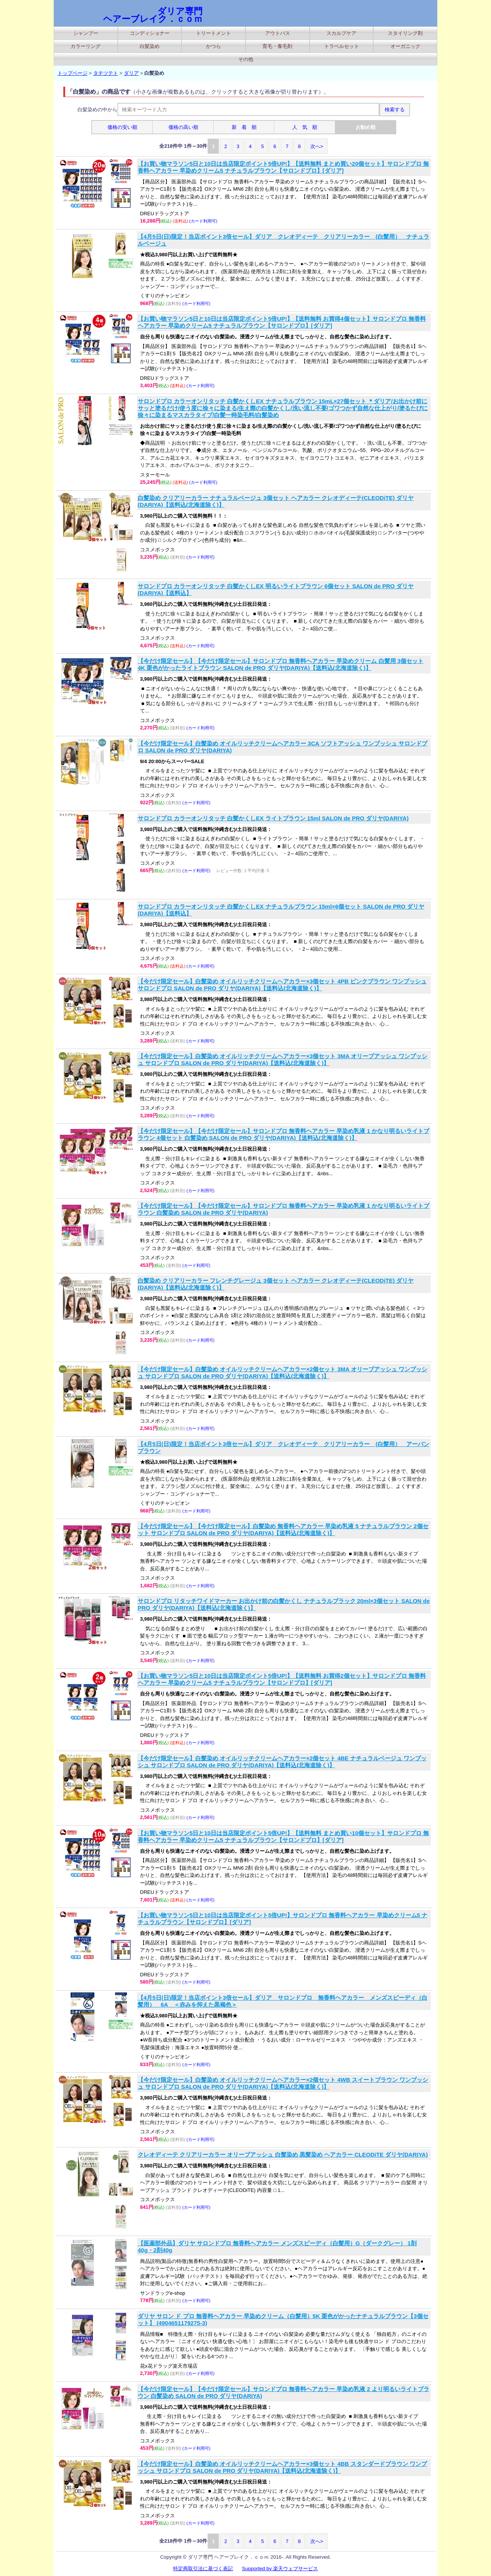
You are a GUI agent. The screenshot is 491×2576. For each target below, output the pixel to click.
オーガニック (405, 46)
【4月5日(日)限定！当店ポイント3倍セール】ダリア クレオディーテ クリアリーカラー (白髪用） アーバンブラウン (283, 1447)
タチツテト (105, 73)
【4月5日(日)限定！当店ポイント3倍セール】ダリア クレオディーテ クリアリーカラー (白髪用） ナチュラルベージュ (283, 240)
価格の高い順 (183, 127)
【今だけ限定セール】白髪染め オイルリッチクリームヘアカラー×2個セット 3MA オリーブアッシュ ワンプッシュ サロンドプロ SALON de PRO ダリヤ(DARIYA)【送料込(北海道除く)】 (282, 1372)
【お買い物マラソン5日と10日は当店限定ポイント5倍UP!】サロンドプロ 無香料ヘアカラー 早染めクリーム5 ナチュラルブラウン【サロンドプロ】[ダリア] (282, 1918)
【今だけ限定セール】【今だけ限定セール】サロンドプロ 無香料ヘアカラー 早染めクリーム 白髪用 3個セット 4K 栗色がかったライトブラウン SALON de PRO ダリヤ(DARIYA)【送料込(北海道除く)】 (280, 664)
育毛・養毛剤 (277, 46)
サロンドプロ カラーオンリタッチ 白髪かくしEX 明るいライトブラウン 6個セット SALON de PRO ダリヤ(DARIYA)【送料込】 (276, 589)
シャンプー (85, 33)
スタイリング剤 (405, 33)
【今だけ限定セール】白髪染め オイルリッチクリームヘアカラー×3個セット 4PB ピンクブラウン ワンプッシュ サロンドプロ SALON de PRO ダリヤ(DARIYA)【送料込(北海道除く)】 (282, 984)
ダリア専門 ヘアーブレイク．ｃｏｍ (153, 15)
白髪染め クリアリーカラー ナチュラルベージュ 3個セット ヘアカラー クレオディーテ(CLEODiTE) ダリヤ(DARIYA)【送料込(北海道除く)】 (276, 501)
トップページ (72, 73)
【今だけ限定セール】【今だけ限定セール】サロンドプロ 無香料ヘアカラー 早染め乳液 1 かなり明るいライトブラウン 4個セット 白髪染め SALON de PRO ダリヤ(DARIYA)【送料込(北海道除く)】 (283, 1134)
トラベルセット (341, 46)
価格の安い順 (122, 127)
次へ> (316, 146)
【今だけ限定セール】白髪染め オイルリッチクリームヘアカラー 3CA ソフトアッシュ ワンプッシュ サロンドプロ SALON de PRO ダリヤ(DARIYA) (282, 747)
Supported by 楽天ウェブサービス (280, 2568)
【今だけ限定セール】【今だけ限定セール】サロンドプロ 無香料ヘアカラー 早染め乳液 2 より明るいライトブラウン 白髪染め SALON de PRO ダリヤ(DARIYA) (283, 2392)
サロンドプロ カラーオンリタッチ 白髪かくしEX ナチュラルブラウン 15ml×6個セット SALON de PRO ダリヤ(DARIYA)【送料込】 (281, 910)
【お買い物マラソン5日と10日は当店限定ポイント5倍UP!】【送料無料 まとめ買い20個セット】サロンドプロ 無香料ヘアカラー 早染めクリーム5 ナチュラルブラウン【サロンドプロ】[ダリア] (283, 167)
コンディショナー (150, 33)
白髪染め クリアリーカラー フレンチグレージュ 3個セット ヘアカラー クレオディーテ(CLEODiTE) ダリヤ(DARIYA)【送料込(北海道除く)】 (276, 1284)
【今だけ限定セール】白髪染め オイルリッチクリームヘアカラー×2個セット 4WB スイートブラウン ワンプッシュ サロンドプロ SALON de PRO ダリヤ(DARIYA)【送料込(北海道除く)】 (283, 2083)
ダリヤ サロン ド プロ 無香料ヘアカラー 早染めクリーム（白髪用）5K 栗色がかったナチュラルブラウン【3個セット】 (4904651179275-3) (283, 2319)
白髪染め (150, 46)
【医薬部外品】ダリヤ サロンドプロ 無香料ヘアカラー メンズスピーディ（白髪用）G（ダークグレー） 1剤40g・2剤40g (277, 2246)
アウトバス (277, 33)
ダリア (131, 73)
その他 (245, 59)
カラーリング (86, 46)
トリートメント (213, 33)
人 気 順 (304, 127)
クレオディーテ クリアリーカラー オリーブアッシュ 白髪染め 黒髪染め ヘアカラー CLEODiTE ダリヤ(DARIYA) (283, 2154)
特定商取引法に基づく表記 (203, 2568)
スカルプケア (341, 33)
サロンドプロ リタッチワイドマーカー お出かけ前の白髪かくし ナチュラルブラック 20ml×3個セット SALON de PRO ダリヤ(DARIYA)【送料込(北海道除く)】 (284, 1604)
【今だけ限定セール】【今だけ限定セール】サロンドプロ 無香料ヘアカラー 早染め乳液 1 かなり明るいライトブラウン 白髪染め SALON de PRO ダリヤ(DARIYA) (283, 1209)
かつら (213, 46)
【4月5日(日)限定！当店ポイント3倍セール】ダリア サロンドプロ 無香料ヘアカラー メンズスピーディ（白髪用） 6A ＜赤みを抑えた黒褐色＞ (282, 2001)
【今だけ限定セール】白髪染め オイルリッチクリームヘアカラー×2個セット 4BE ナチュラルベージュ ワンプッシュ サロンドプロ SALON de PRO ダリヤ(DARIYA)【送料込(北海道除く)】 (282, 1761)
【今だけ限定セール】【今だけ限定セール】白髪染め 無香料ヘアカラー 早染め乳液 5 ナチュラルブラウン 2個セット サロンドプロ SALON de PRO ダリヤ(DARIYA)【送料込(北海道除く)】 (283, 1529)
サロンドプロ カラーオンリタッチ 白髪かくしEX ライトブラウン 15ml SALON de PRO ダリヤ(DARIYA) (273, 818)
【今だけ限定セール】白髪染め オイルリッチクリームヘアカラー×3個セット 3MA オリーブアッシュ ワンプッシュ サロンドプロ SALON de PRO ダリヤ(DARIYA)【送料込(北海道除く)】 (282, 1059)
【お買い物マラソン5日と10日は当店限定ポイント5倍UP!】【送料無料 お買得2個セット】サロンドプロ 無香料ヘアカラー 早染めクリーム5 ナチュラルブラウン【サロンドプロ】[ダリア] (282, 1679)
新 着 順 (244, 127)
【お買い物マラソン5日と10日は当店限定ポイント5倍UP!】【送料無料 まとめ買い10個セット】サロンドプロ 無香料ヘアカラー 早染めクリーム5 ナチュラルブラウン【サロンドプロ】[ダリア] (283, 1836)
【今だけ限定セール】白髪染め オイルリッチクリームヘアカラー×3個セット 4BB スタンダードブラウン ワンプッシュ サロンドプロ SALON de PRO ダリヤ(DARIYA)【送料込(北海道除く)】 (282, 2467)
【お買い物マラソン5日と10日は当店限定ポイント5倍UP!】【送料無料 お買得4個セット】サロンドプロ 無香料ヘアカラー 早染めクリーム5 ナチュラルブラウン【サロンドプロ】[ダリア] (282, 322)
